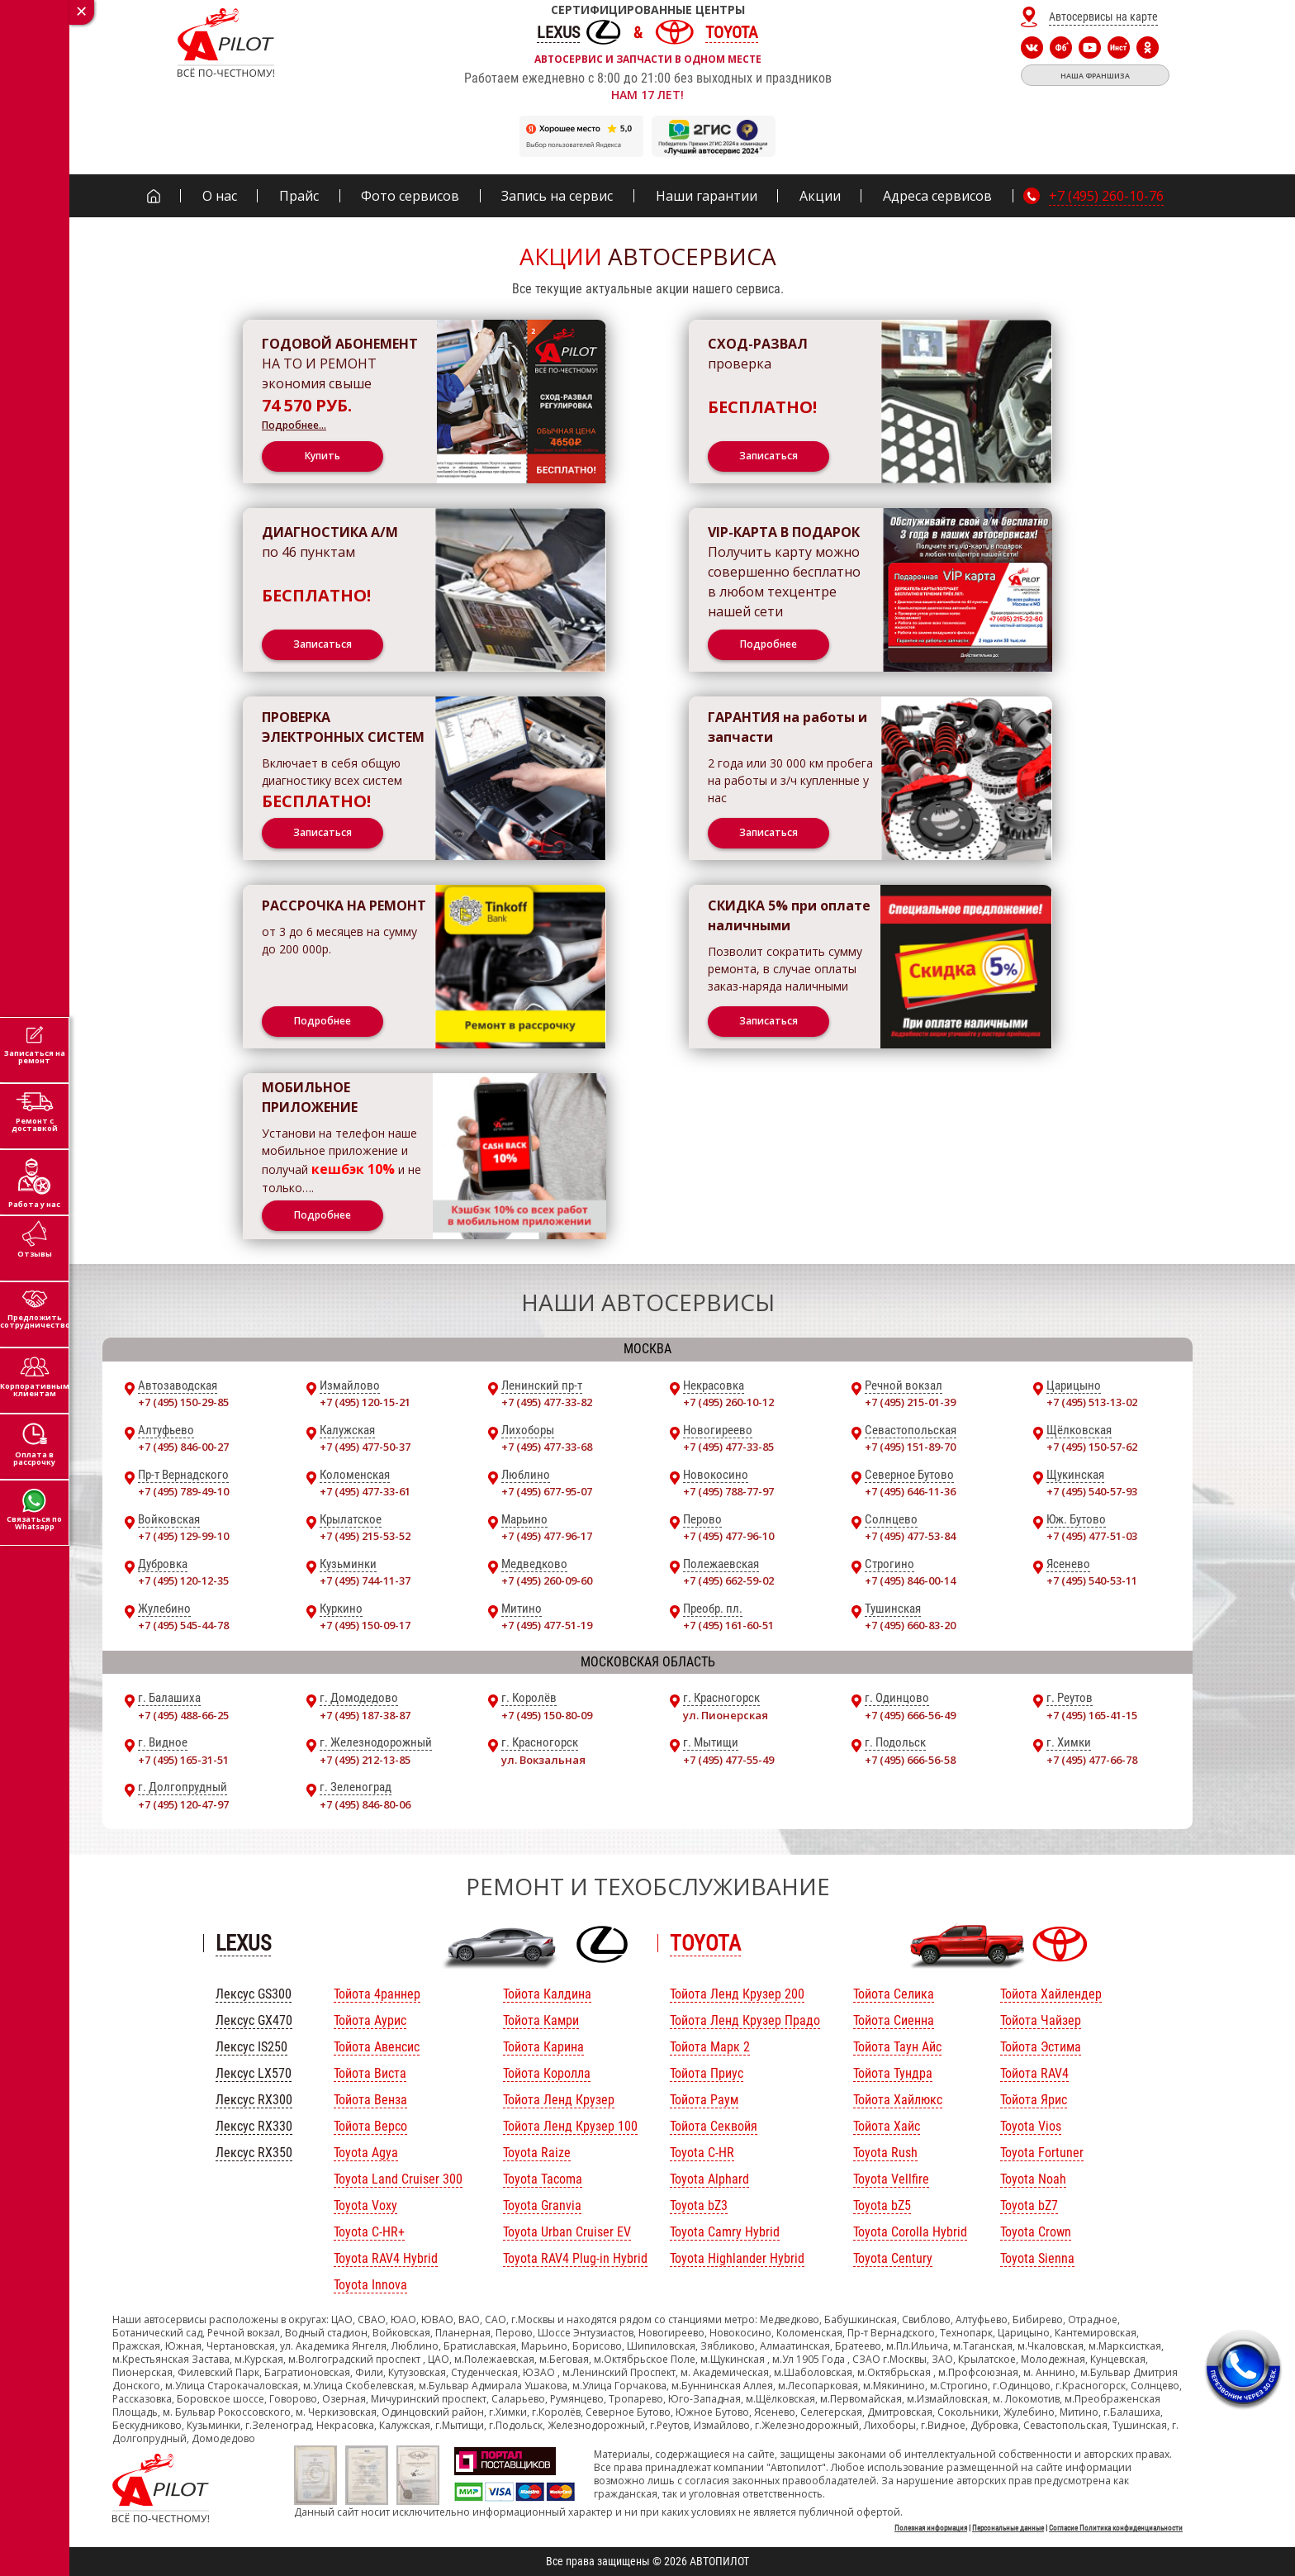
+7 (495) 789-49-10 (183, 1491)
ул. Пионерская (725, 1715)
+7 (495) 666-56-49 (910, 1715)
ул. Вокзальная (543, 1759)
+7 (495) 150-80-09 (546, 1715)
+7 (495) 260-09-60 (546, 1580)
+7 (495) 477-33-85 (728, 1446)
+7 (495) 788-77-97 (728, 1491)
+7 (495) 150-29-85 (183, 1402)
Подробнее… (294, 425)
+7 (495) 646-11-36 (910, 1491)
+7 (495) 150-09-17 (365, 1625)
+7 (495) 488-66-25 (183, 1715)
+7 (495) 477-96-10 (728, 1535)
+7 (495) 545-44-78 (183, 1625)
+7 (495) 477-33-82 (546, 1402)
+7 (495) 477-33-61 (365, 1491)
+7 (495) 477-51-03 (1091, 1535)
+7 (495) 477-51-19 (546, 1625)
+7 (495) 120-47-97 (183, 1804)
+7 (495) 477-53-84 (910, 1535)
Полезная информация (930, 2528)
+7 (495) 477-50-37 (365, 1446)
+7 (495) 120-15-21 (365, 1402)
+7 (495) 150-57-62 (1091, 1446)
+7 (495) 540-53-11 (1091, 1580)
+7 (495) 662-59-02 (728, 1580)
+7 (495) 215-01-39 (910, 1402)
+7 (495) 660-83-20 (910, 1625)
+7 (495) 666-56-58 (910, 1759)
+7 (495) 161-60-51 (728, 1625)
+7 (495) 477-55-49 (728, 1759)
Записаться (768, 456)
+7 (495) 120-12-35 (183, 1580)
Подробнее (768, 644)
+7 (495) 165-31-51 (183, 1759)
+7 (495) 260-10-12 (728, 1402)
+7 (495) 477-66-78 (1091, 1759)
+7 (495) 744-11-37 (365, 1580)
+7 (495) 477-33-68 (546, 1446)
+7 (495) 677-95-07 (546, 1491)
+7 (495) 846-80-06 (365, 1804)
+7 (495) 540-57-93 (1091, 1491)
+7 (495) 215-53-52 (365, 1535)
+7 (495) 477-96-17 (546, 1535)
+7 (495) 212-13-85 (365, 1759)
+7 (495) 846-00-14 (910, 1580)
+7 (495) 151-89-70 (910, 1446)
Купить (322, 456)
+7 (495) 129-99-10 (183, 1535)
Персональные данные (1008, 2528)
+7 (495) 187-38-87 (365, 1715)
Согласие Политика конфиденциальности (1116, 2528)
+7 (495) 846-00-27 (183, 1446)
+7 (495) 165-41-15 (1091, 1715)
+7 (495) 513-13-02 (1091, 1402)
